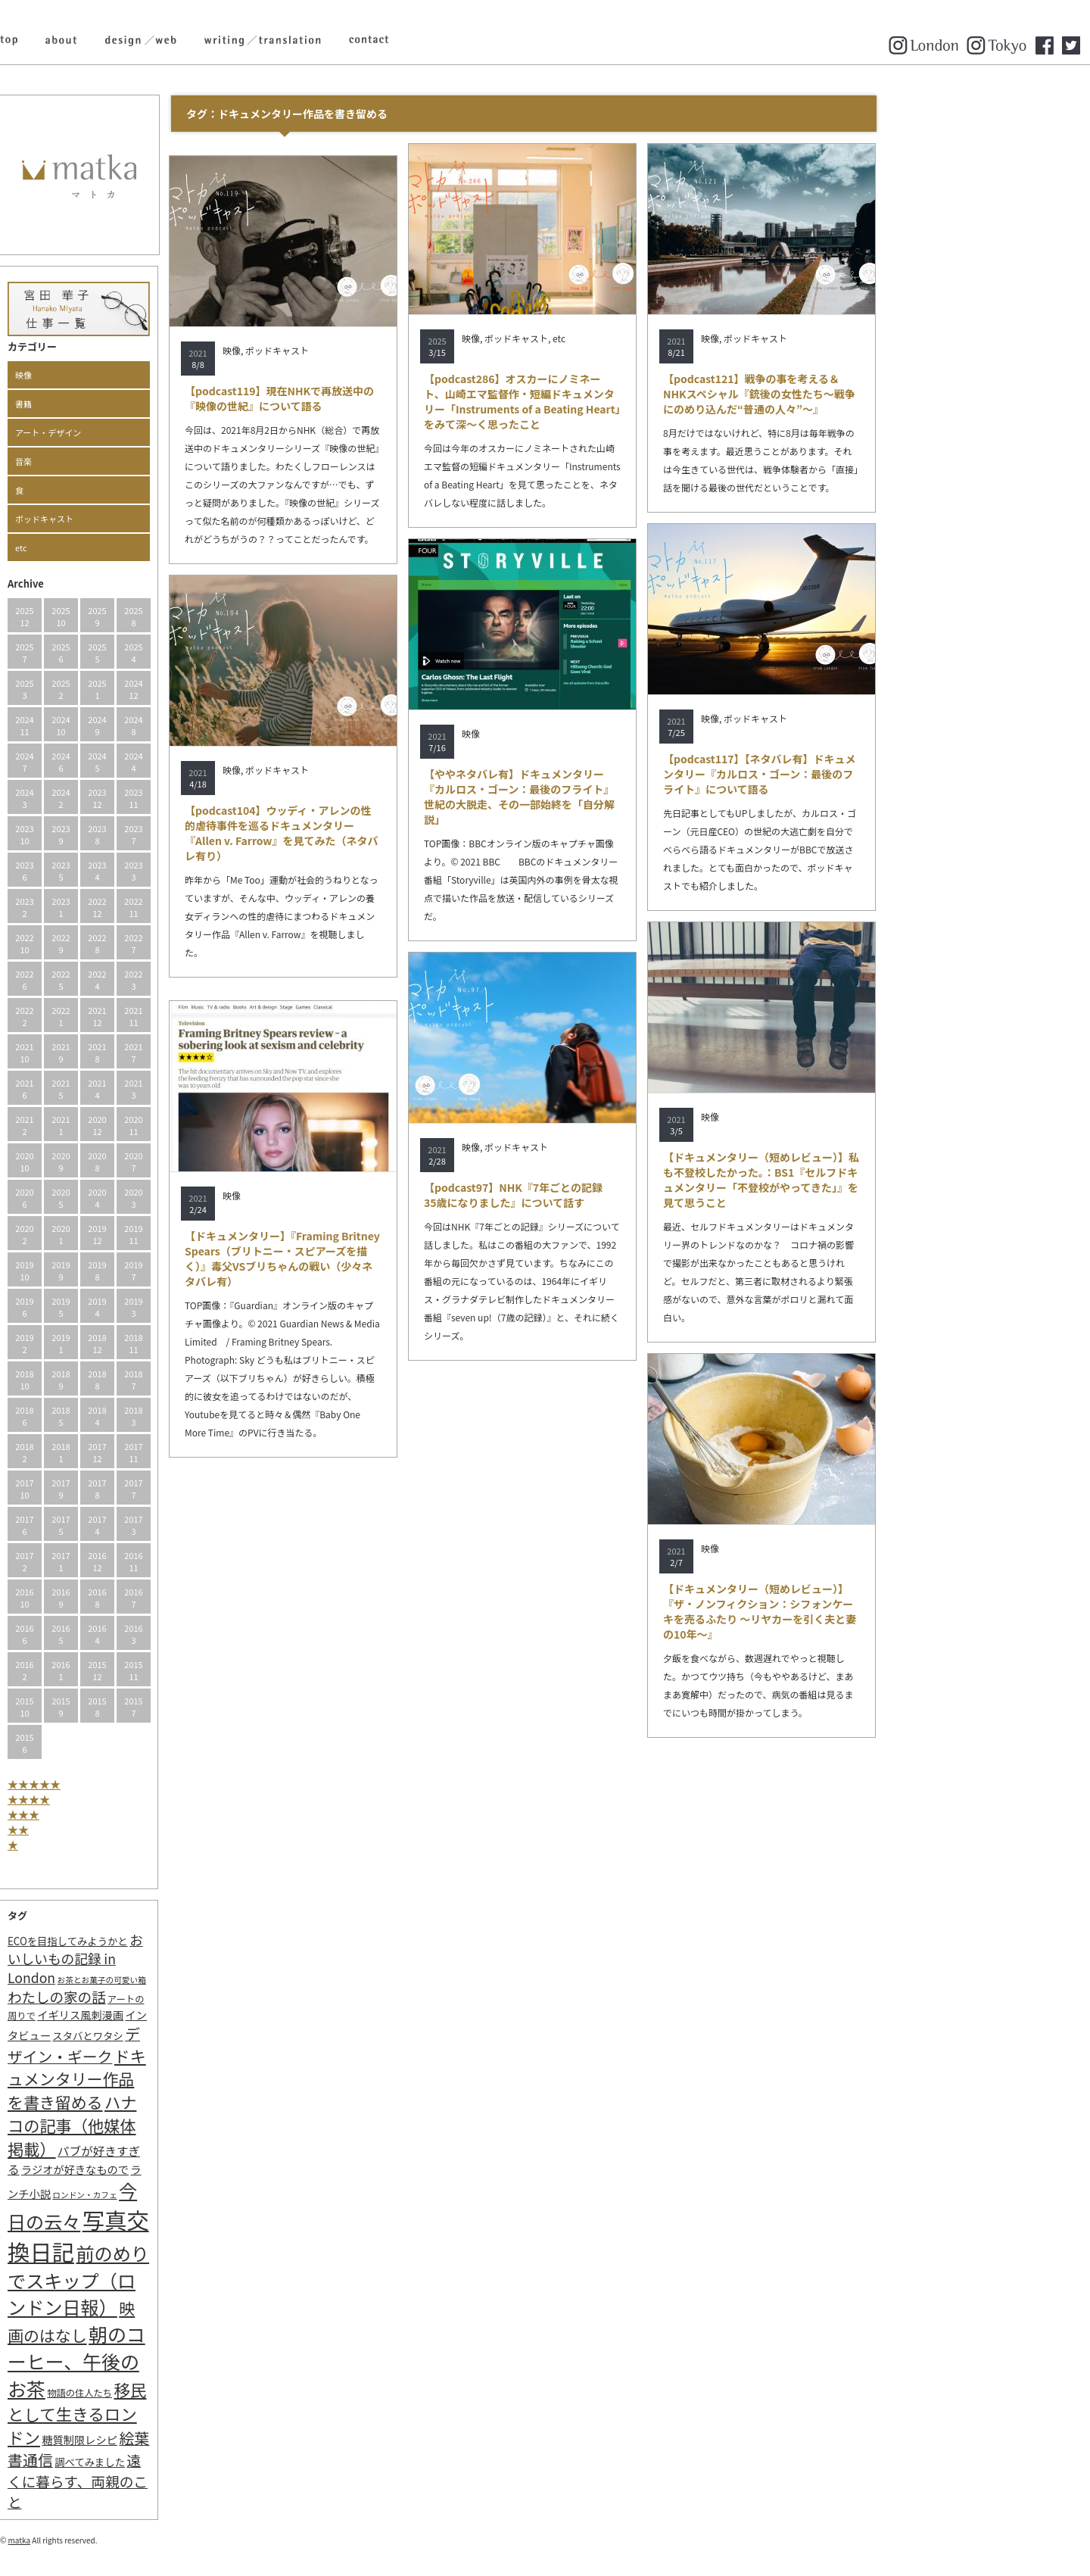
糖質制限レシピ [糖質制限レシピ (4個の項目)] (183, 2439)
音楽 (127, 461)
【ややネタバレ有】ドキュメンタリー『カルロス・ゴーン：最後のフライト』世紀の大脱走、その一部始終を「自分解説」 (623, 796)
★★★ (127, 1814)
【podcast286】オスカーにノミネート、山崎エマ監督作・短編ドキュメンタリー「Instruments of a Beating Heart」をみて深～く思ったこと (626, 401)
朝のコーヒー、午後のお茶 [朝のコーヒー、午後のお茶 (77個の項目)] (180, 2361)
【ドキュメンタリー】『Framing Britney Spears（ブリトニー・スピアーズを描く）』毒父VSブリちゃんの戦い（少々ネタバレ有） (386, 1258)
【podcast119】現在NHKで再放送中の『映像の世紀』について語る (383, 398)
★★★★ (132, 1799)
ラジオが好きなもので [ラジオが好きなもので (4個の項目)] (178, 2169)
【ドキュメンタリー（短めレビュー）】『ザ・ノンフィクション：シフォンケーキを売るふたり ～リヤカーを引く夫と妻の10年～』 (863, 1611)
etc (125, 547)
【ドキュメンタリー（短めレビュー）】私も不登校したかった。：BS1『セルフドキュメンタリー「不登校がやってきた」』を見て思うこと (865, 1179)
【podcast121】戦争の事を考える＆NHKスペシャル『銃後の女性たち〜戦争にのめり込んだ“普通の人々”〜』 (863, 393)
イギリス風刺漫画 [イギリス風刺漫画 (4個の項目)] (184, 2014)
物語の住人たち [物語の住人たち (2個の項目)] (183, 2393)
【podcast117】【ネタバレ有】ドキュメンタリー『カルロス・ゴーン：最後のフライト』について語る (863, 774)
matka (123, 2540)
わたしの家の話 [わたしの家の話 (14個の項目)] (160, 1997)
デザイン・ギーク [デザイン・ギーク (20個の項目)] (177, 2044)
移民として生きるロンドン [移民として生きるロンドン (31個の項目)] (180, 2413)
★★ (121, 1829)
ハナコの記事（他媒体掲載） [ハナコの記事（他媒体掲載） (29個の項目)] (175, 2125)
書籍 (127, 404)
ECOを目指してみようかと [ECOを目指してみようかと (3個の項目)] (171, 1941)
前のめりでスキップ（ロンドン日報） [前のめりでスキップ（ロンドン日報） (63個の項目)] (182, 2280)
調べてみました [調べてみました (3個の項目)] (193, 2462)
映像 (127, 375)
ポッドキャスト (148, 519)
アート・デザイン (152, 432)
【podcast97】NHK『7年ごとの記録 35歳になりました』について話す (622, 1195)
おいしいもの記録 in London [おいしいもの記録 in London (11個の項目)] (179, 1958)
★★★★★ (137, 1784)
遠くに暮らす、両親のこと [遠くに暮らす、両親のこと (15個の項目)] (181, 2481)
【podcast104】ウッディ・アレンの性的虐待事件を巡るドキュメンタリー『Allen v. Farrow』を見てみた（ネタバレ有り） (384, 833)
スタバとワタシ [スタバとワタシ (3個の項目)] (191, 2036)
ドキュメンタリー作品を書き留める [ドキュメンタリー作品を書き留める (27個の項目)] (180, 2078)
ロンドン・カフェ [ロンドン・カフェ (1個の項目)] (188, 2194)
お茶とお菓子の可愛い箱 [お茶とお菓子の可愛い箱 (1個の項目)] (205, 1979)
